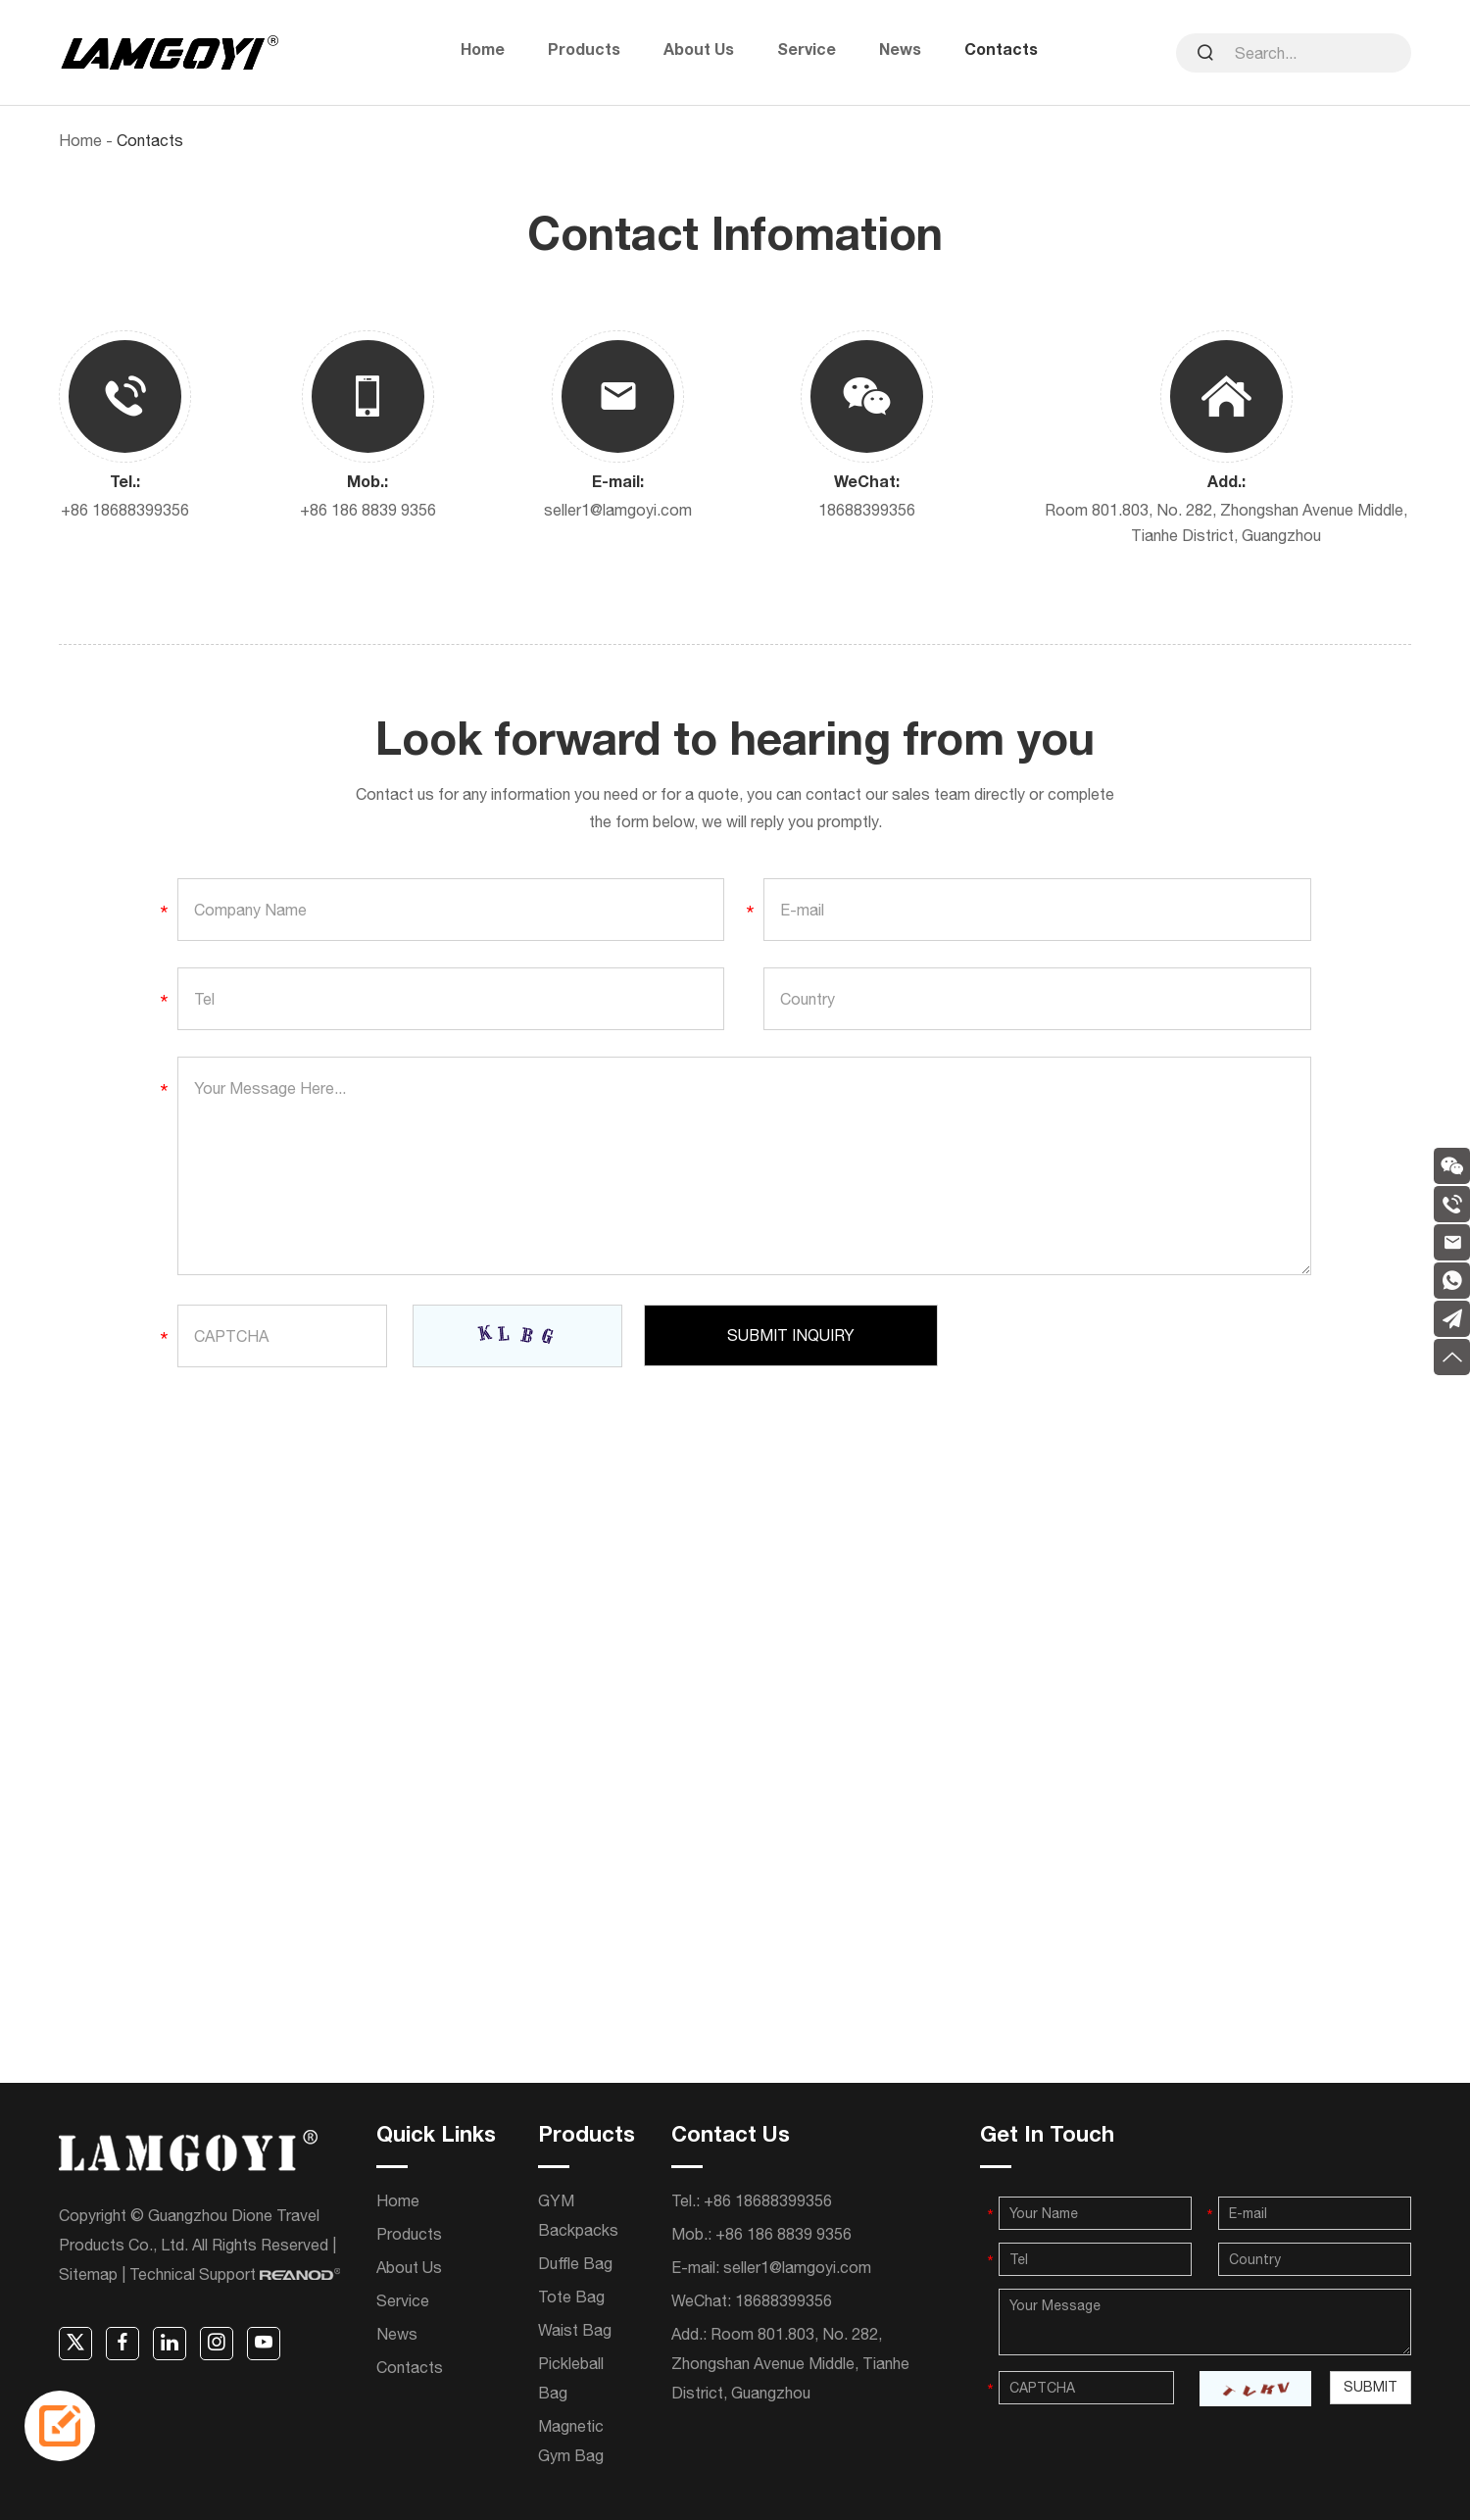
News (900, 52)
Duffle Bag (575, 2262)
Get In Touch (1047, 2136)
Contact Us (730, 2136)
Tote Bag (571, 2295)
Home (483, 52)
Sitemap (88, 2273)
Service (806, 52)
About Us (698, 52)
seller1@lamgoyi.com (618, 509)
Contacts (1001, 52)
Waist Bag (575, 2329)
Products (584, 52)
